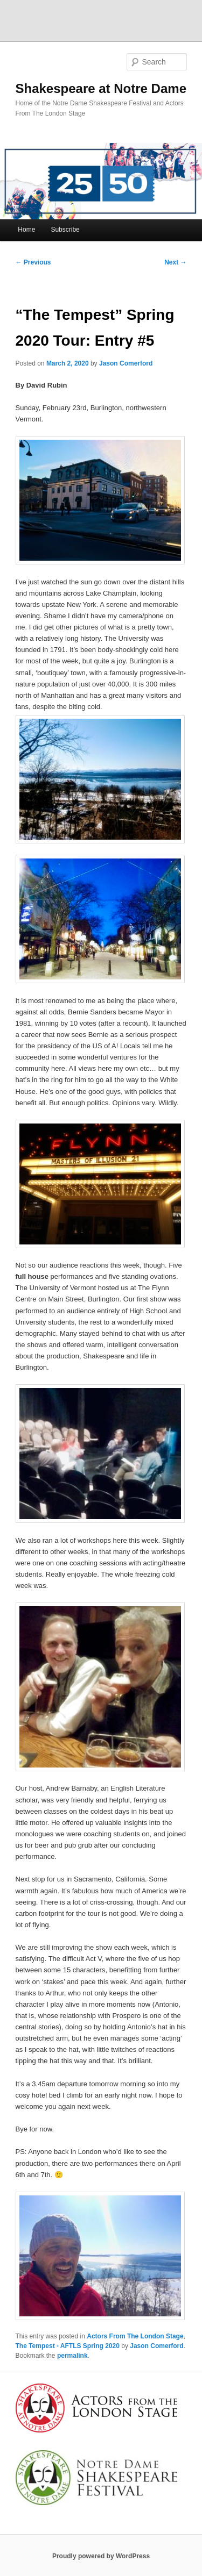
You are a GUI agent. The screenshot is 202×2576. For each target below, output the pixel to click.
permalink (72, 2355)
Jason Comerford (125, 363)
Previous (33, 262)
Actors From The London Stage (135, 2336)
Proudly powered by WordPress (101, 2556)
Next (175, 262)
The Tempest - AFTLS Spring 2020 (68, 2346)
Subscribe (65, 229)
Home (26, 229)
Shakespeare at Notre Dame (101, 88)
